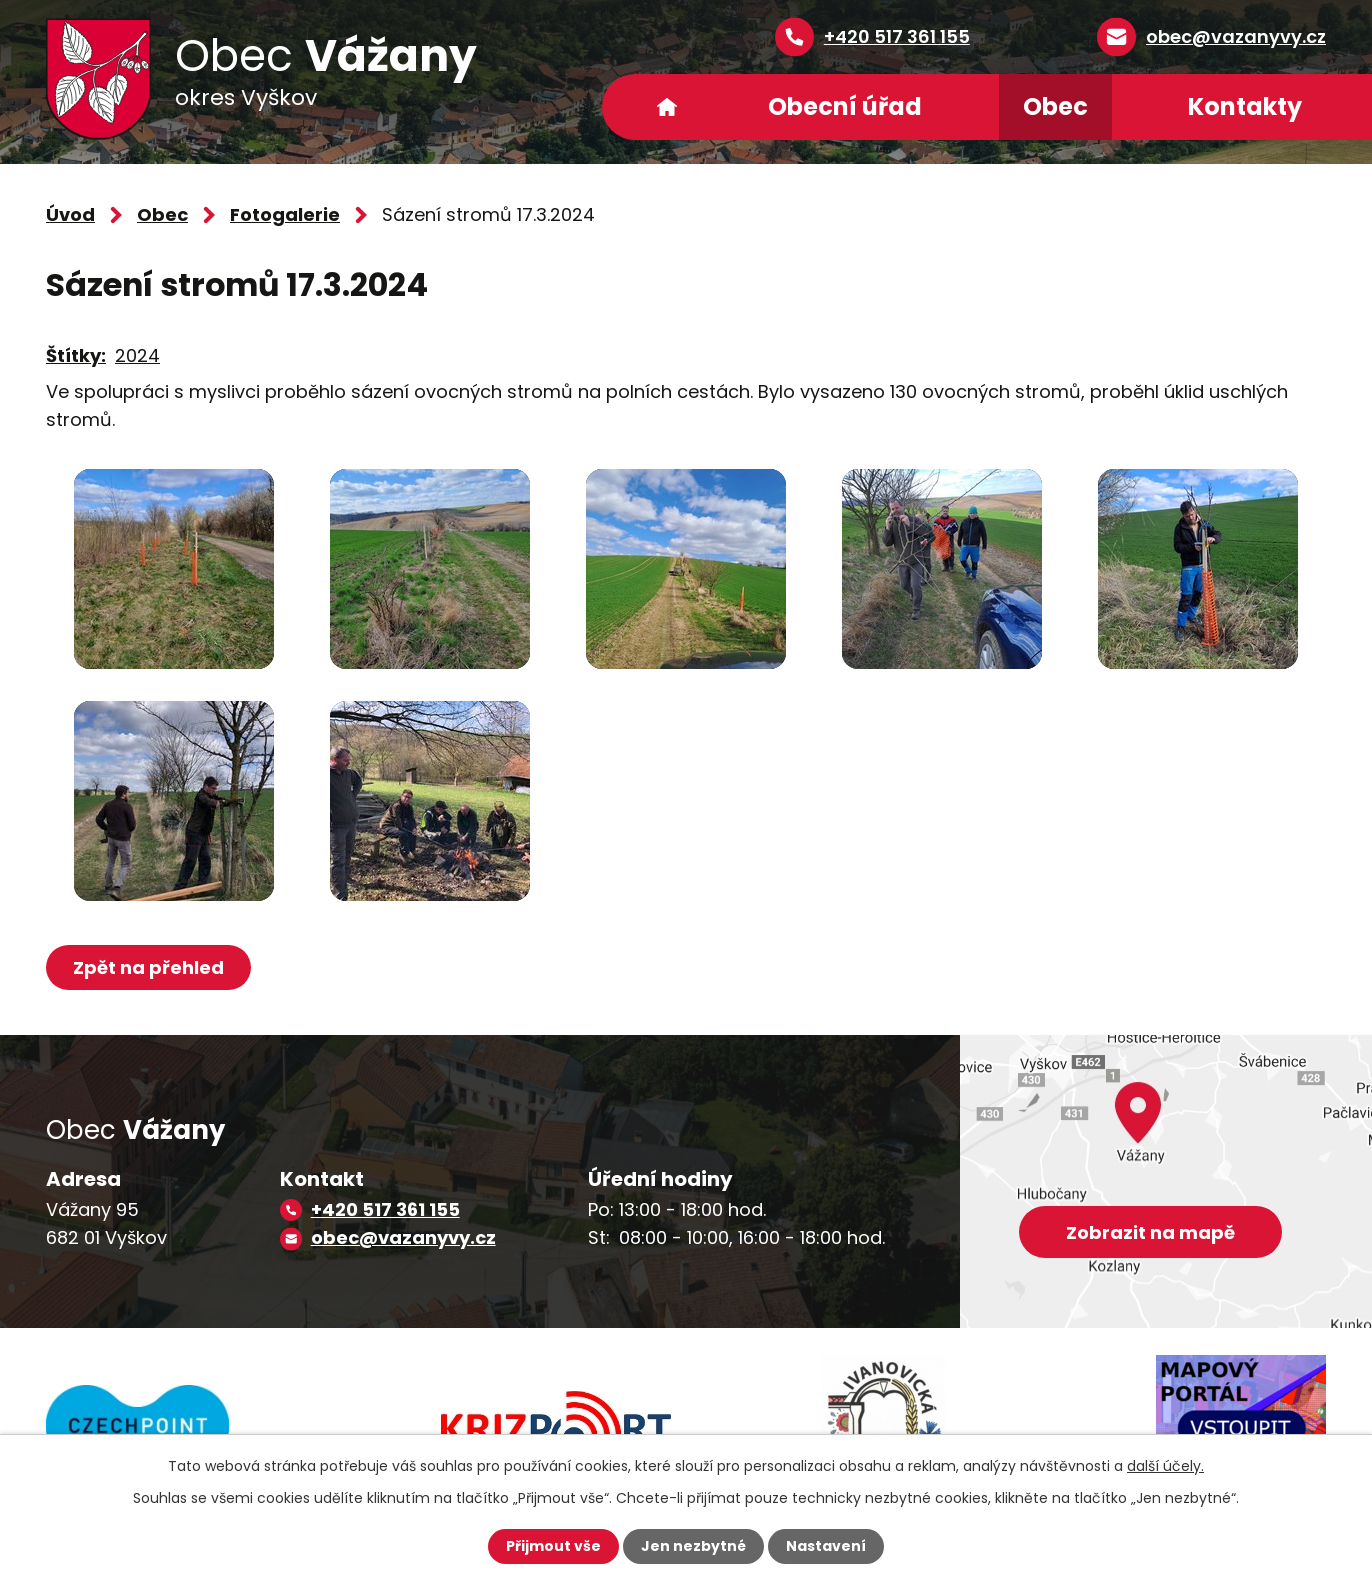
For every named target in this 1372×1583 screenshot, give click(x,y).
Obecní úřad (845, 106)
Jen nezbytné (693, 1546)
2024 (137, 355)
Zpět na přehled (148, 967)
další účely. (1165, 1466)
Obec (1055, 106)
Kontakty (1245, 106)
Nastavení (826, 1546)
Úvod (667, 107)
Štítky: (76, 355)
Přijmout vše (553, 1546)
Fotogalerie (285, 214)
